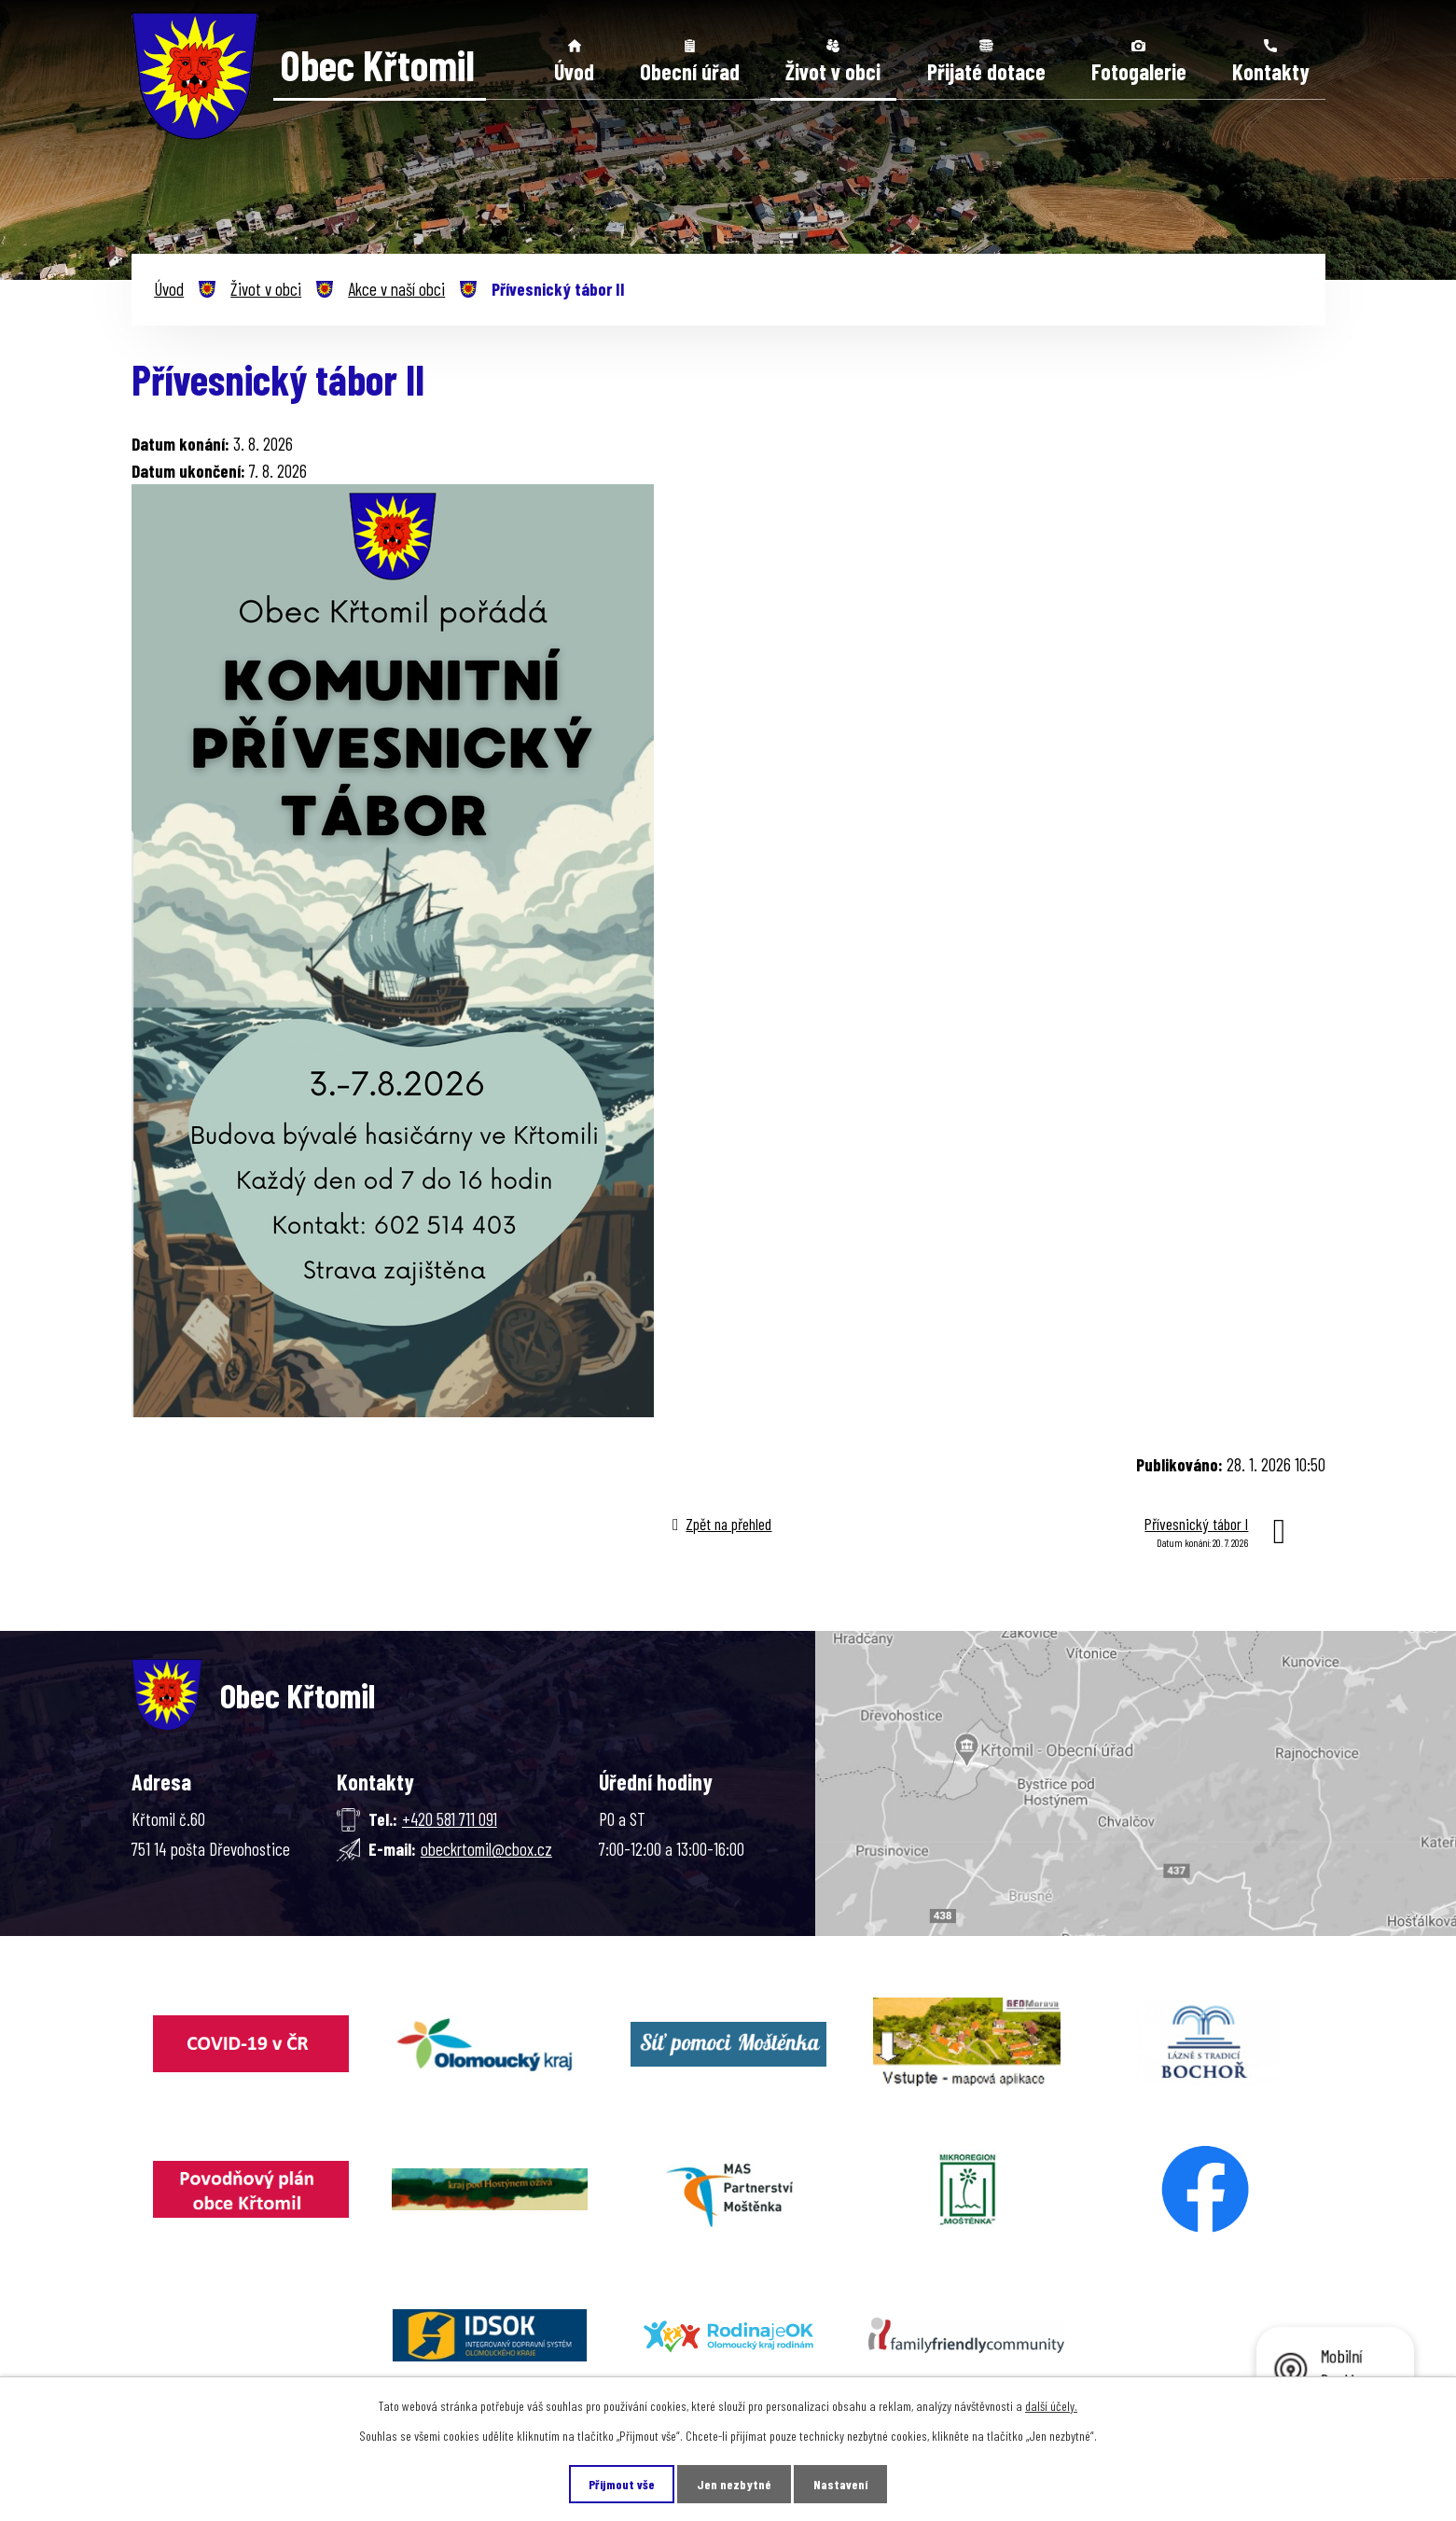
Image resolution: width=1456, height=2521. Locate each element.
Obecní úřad (690, 71)
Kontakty (1271, 71)
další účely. (1051, 2406)
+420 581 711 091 (449, 1819)
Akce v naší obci (396, 288)
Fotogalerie (1138, 71)
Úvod (574, 71)
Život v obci (833, 71)
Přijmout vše (622, 2484)
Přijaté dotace (986, 71)
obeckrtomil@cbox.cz (486, 1848)
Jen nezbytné (734, 2484)
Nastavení (840, 2484)
